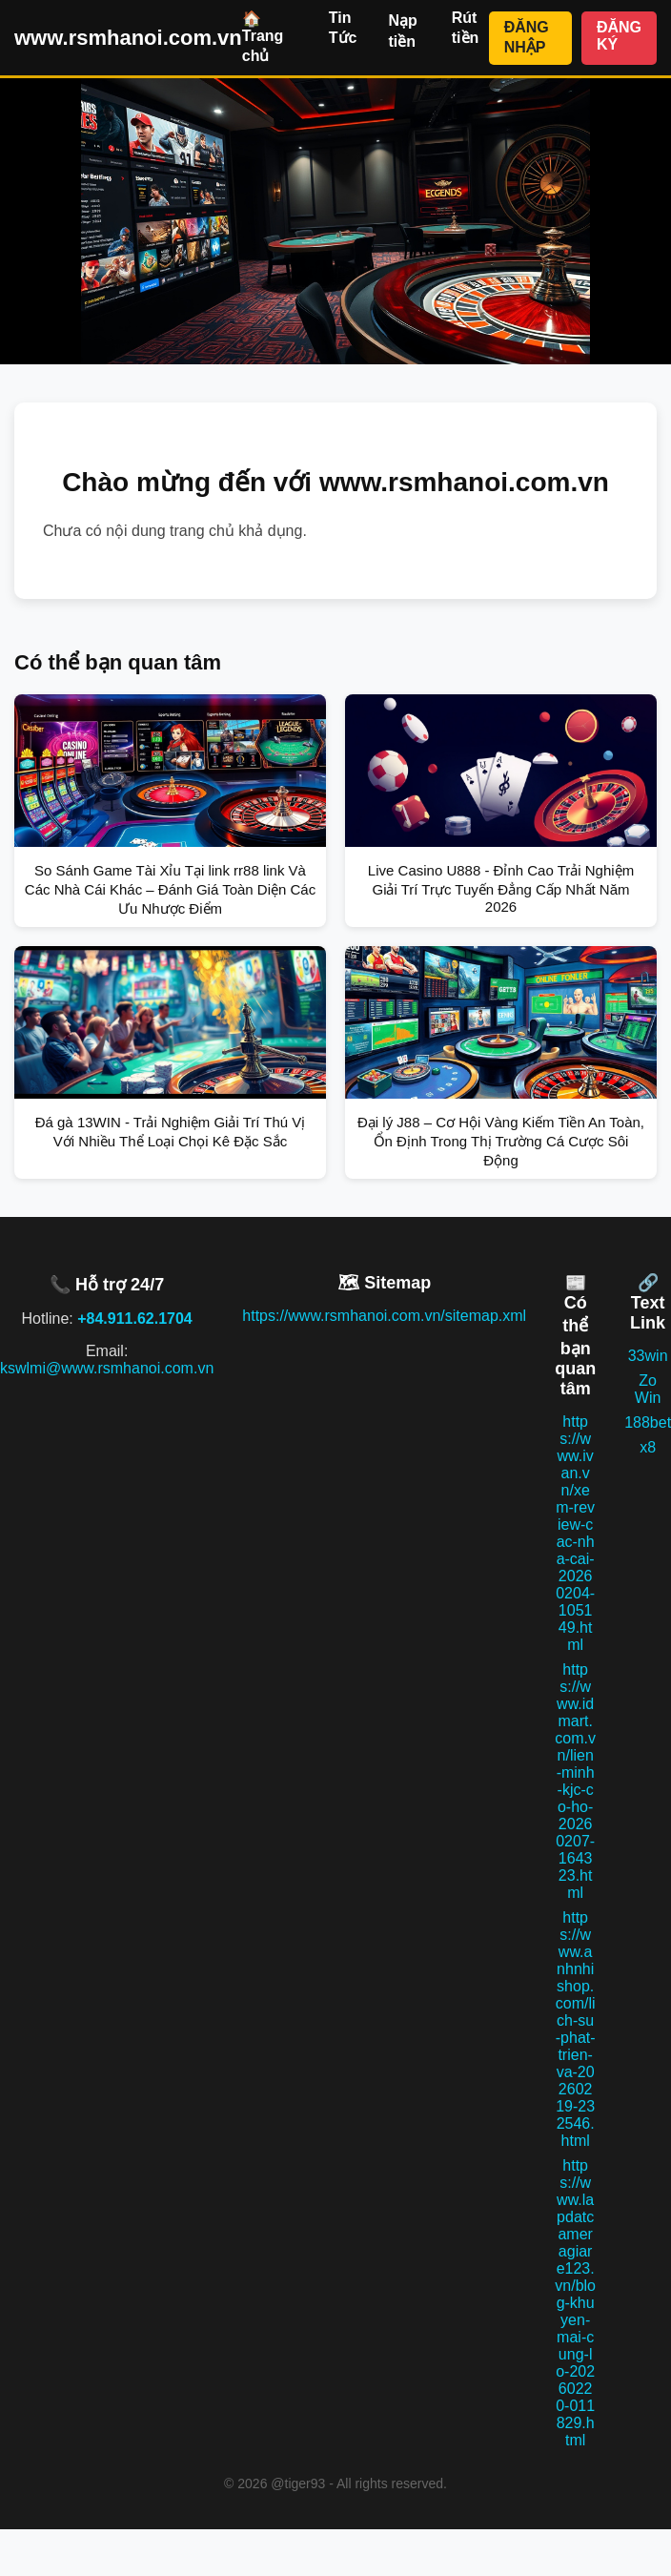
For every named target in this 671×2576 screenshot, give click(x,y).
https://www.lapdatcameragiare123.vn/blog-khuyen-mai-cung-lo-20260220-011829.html (575, 2302)
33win (648, 1356)
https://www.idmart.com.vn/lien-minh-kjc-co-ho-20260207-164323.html (575, 1781)
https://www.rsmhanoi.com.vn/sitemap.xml (384, 1316)
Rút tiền (465, 28)
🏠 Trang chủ (263, 37)
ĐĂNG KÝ (619, 35)
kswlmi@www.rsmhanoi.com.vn (107, 1368)
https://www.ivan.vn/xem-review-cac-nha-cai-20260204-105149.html (575, 1533)
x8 (648, 1447)
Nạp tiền (402, 31)
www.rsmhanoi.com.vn (128, 38)
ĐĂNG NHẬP (526, 37)
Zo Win (648, 1389)
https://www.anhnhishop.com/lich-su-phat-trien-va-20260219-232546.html (576, 2029)
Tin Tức (343, 28)
